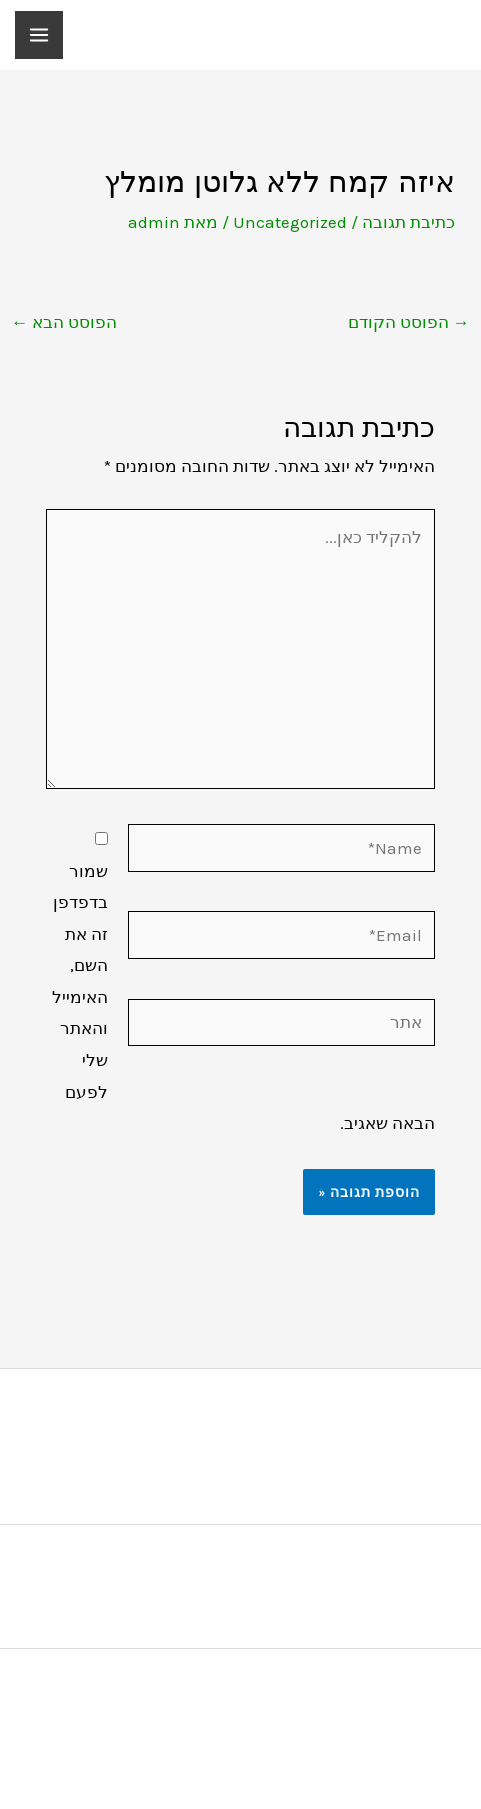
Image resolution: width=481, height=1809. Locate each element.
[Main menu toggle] (39, 35)
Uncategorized (290, 222)
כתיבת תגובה (408, 222)
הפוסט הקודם (409, 322)
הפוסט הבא (64, 322)
